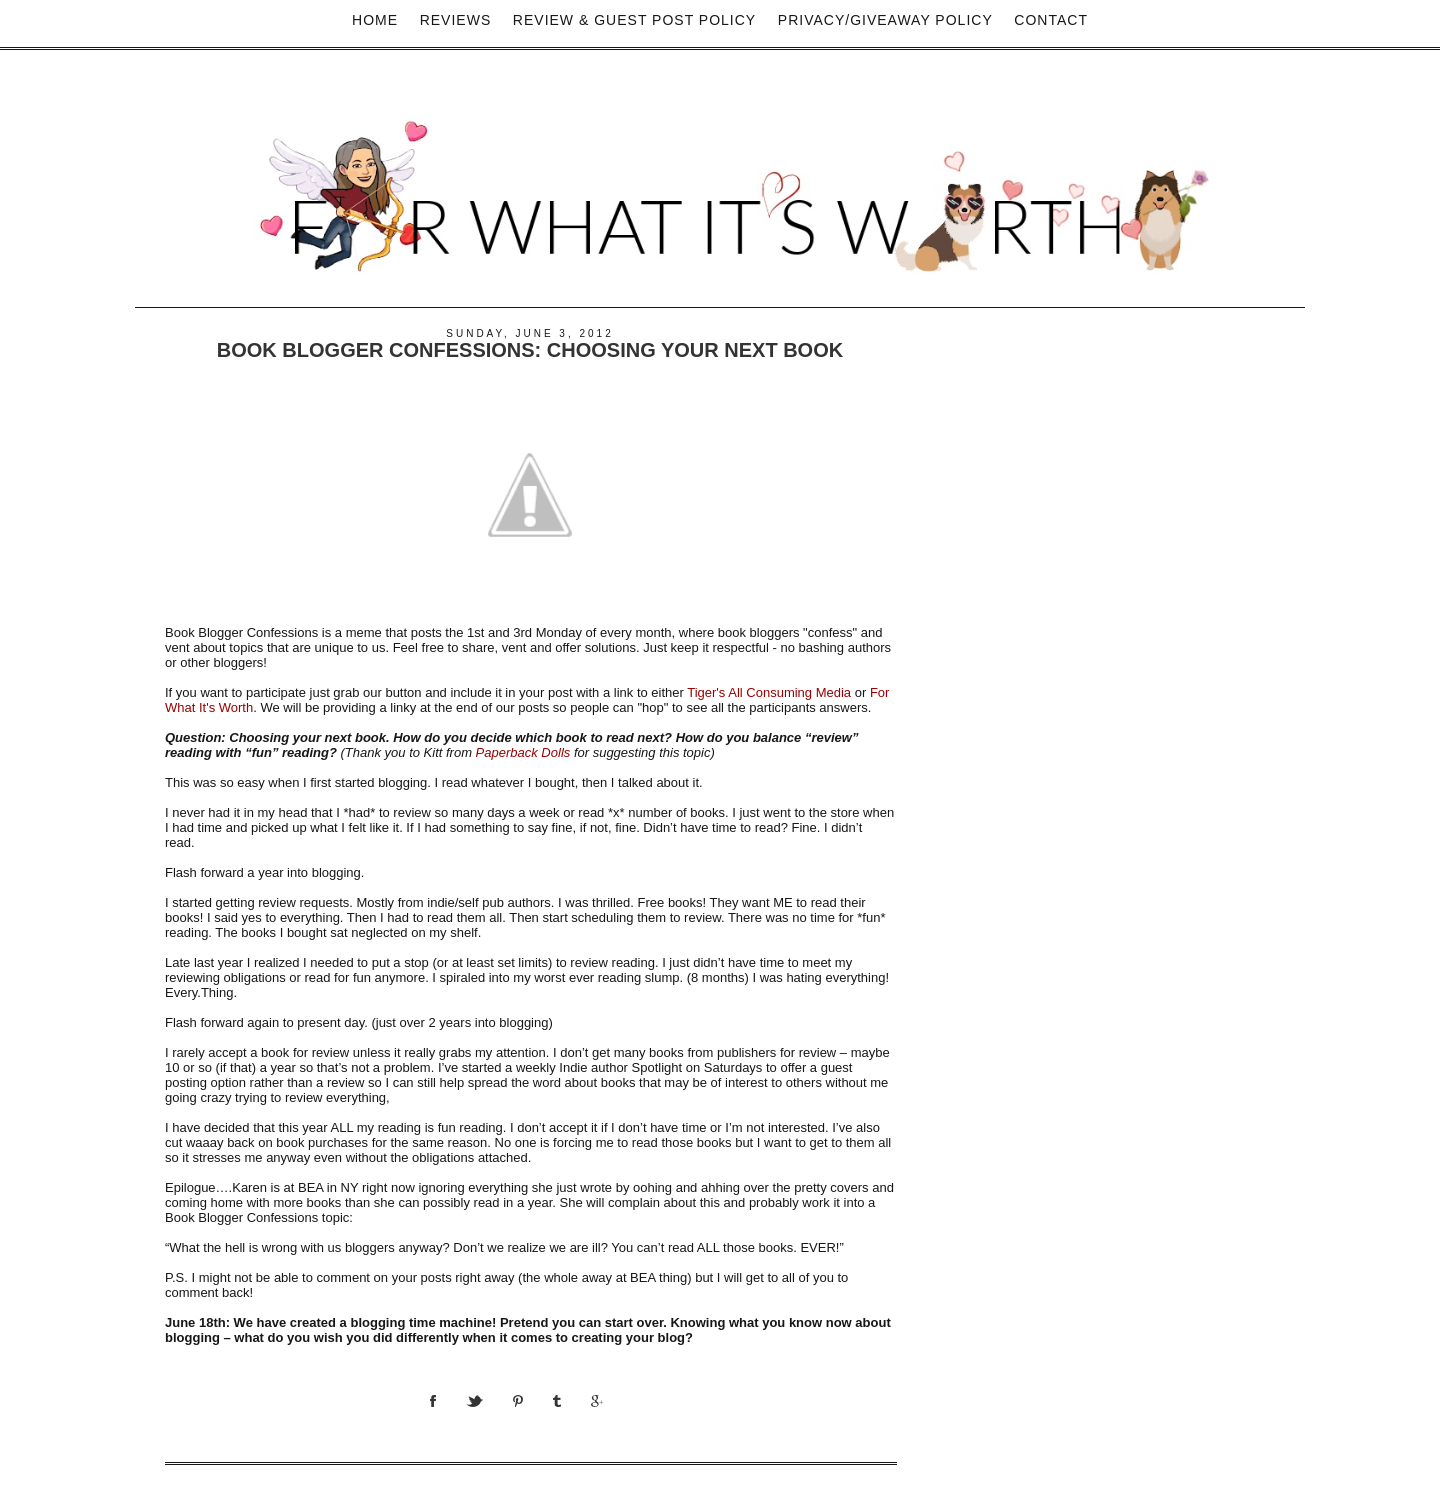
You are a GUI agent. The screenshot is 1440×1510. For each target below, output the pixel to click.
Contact (1051, 20)
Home (375, 20)
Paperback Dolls (523, 752)
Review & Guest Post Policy (634, 20)
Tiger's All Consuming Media (769, 692)
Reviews (456, 20)
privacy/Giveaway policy (885, 20)
